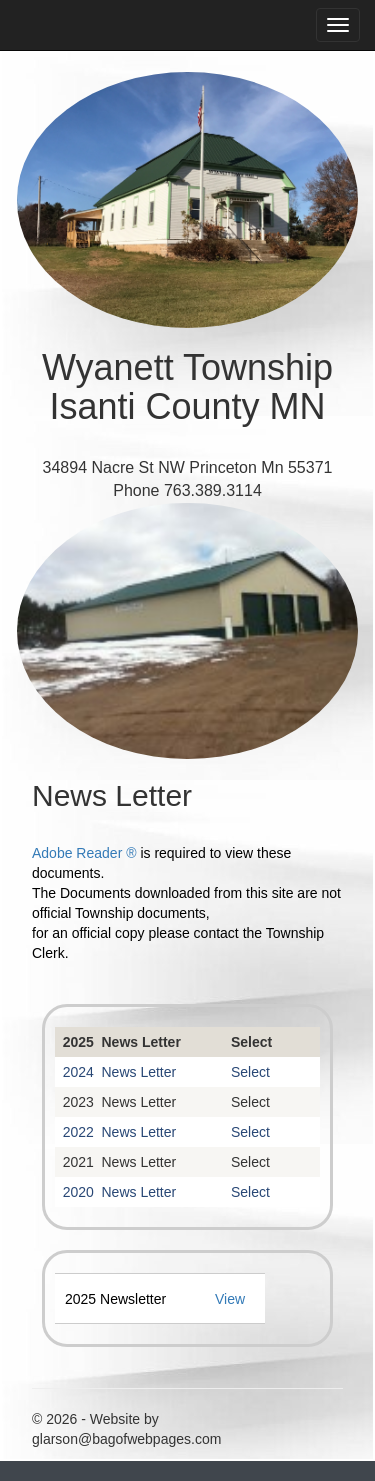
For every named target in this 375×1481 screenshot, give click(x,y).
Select (251, 1042)
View (230, 1299)
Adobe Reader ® (84, 853)
